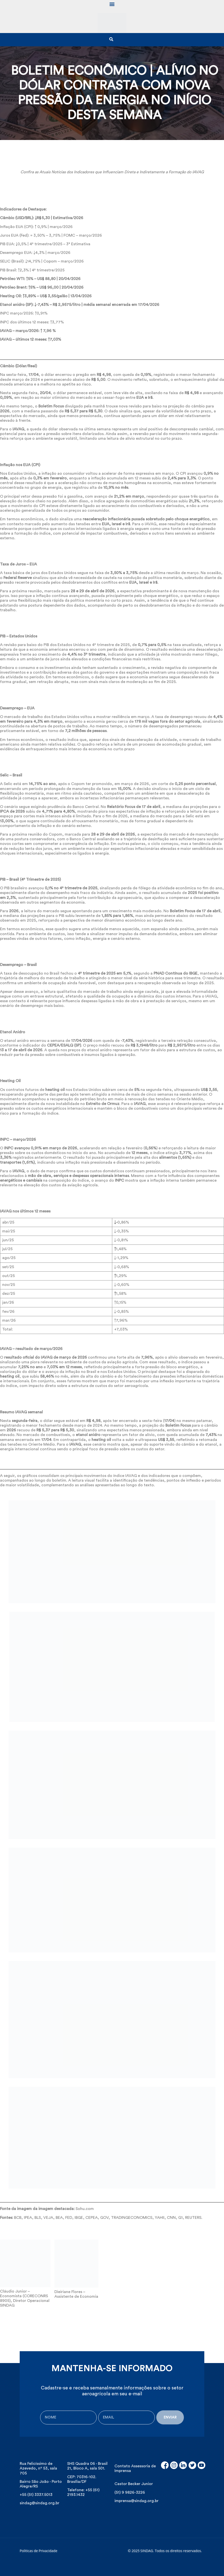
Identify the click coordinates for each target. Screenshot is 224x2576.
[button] (112, 4)
